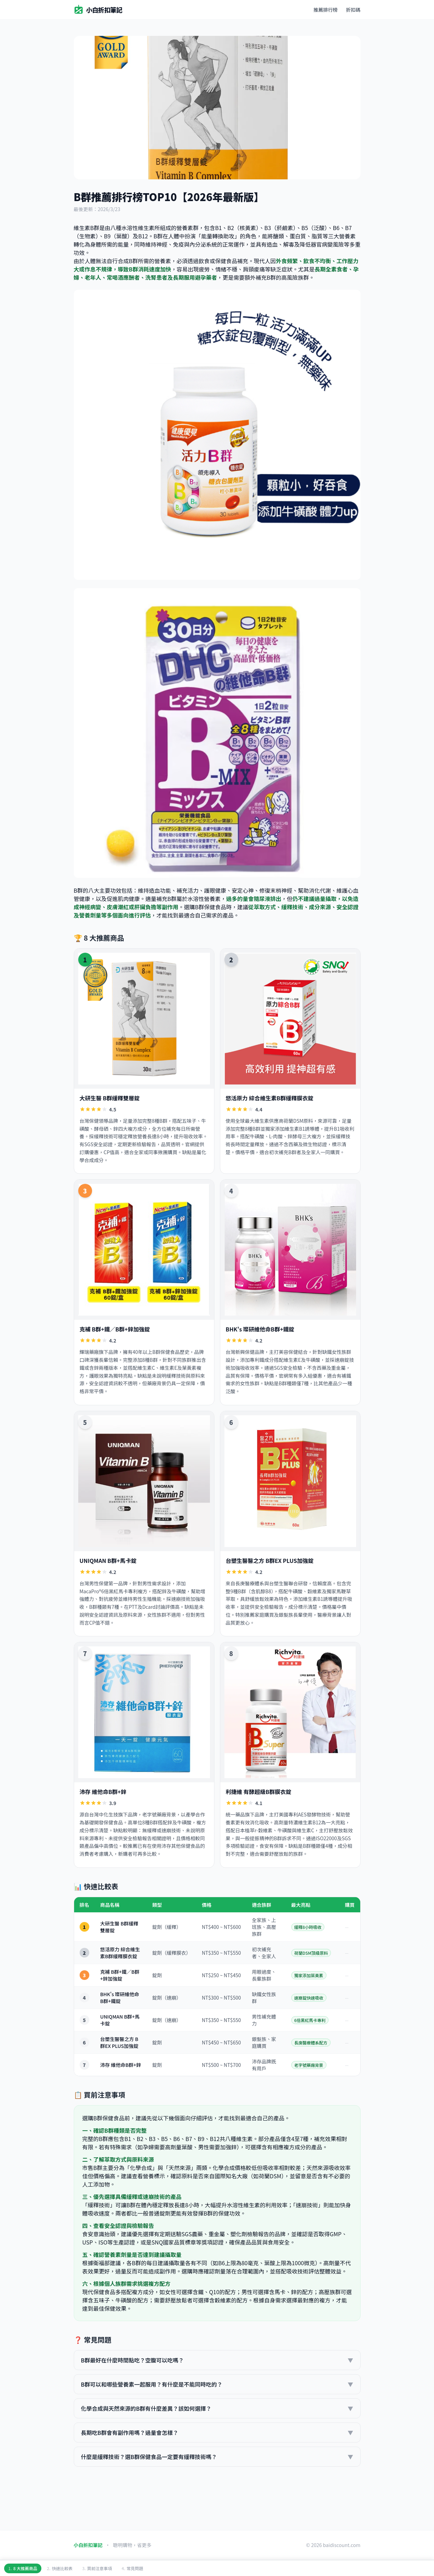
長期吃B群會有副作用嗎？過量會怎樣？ (217, 2432)
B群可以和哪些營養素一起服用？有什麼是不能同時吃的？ (217, 2384)
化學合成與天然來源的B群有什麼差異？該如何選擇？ (217, 2408)
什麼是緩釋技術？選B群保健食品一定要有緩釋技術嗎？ (217, 2457)
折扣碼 (353, 9)
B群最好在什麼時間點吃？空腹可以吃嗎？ (217, 2360)
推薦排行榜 (326, 9)
